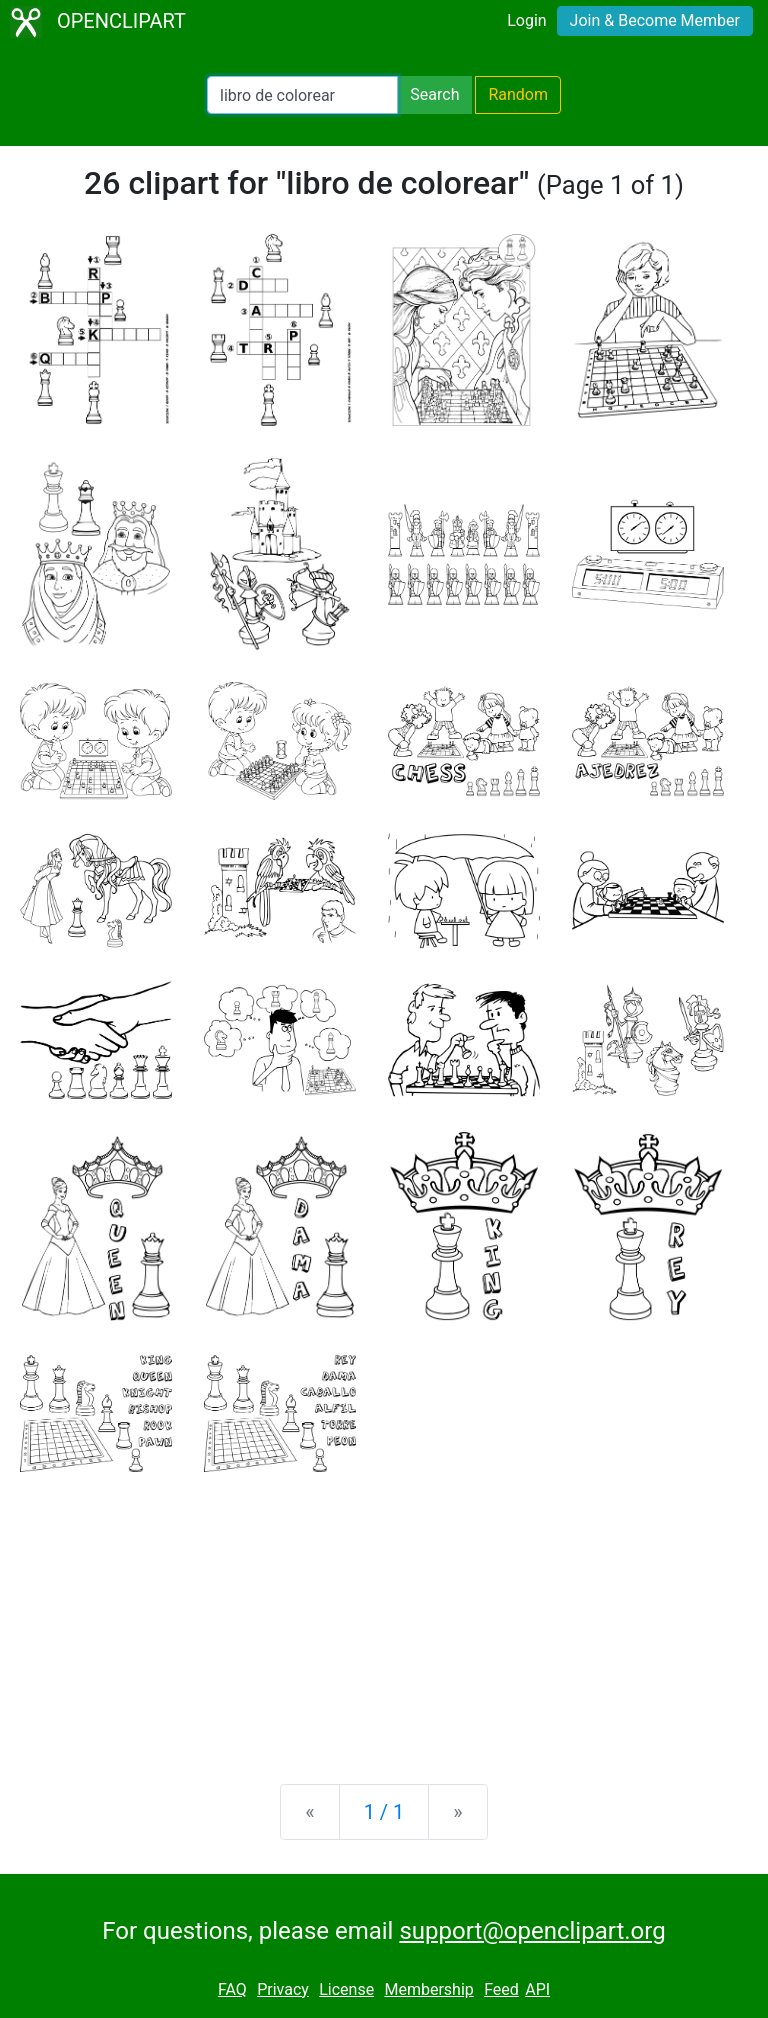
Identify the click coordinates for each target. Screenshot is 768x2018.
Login (526, 20)
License (346, 1989)
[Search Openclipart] (302, 95)
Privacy (283, 1989)
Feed (501, 1989)
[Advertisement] (384, 1612)
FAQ (232, 1989)
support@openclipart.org (532, 1931)
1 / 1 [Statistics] (384, 1812)
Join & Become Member (655, 20)
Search (434, 94)
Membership (428, 1989)
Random (518, 94)
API (537, 1989)
